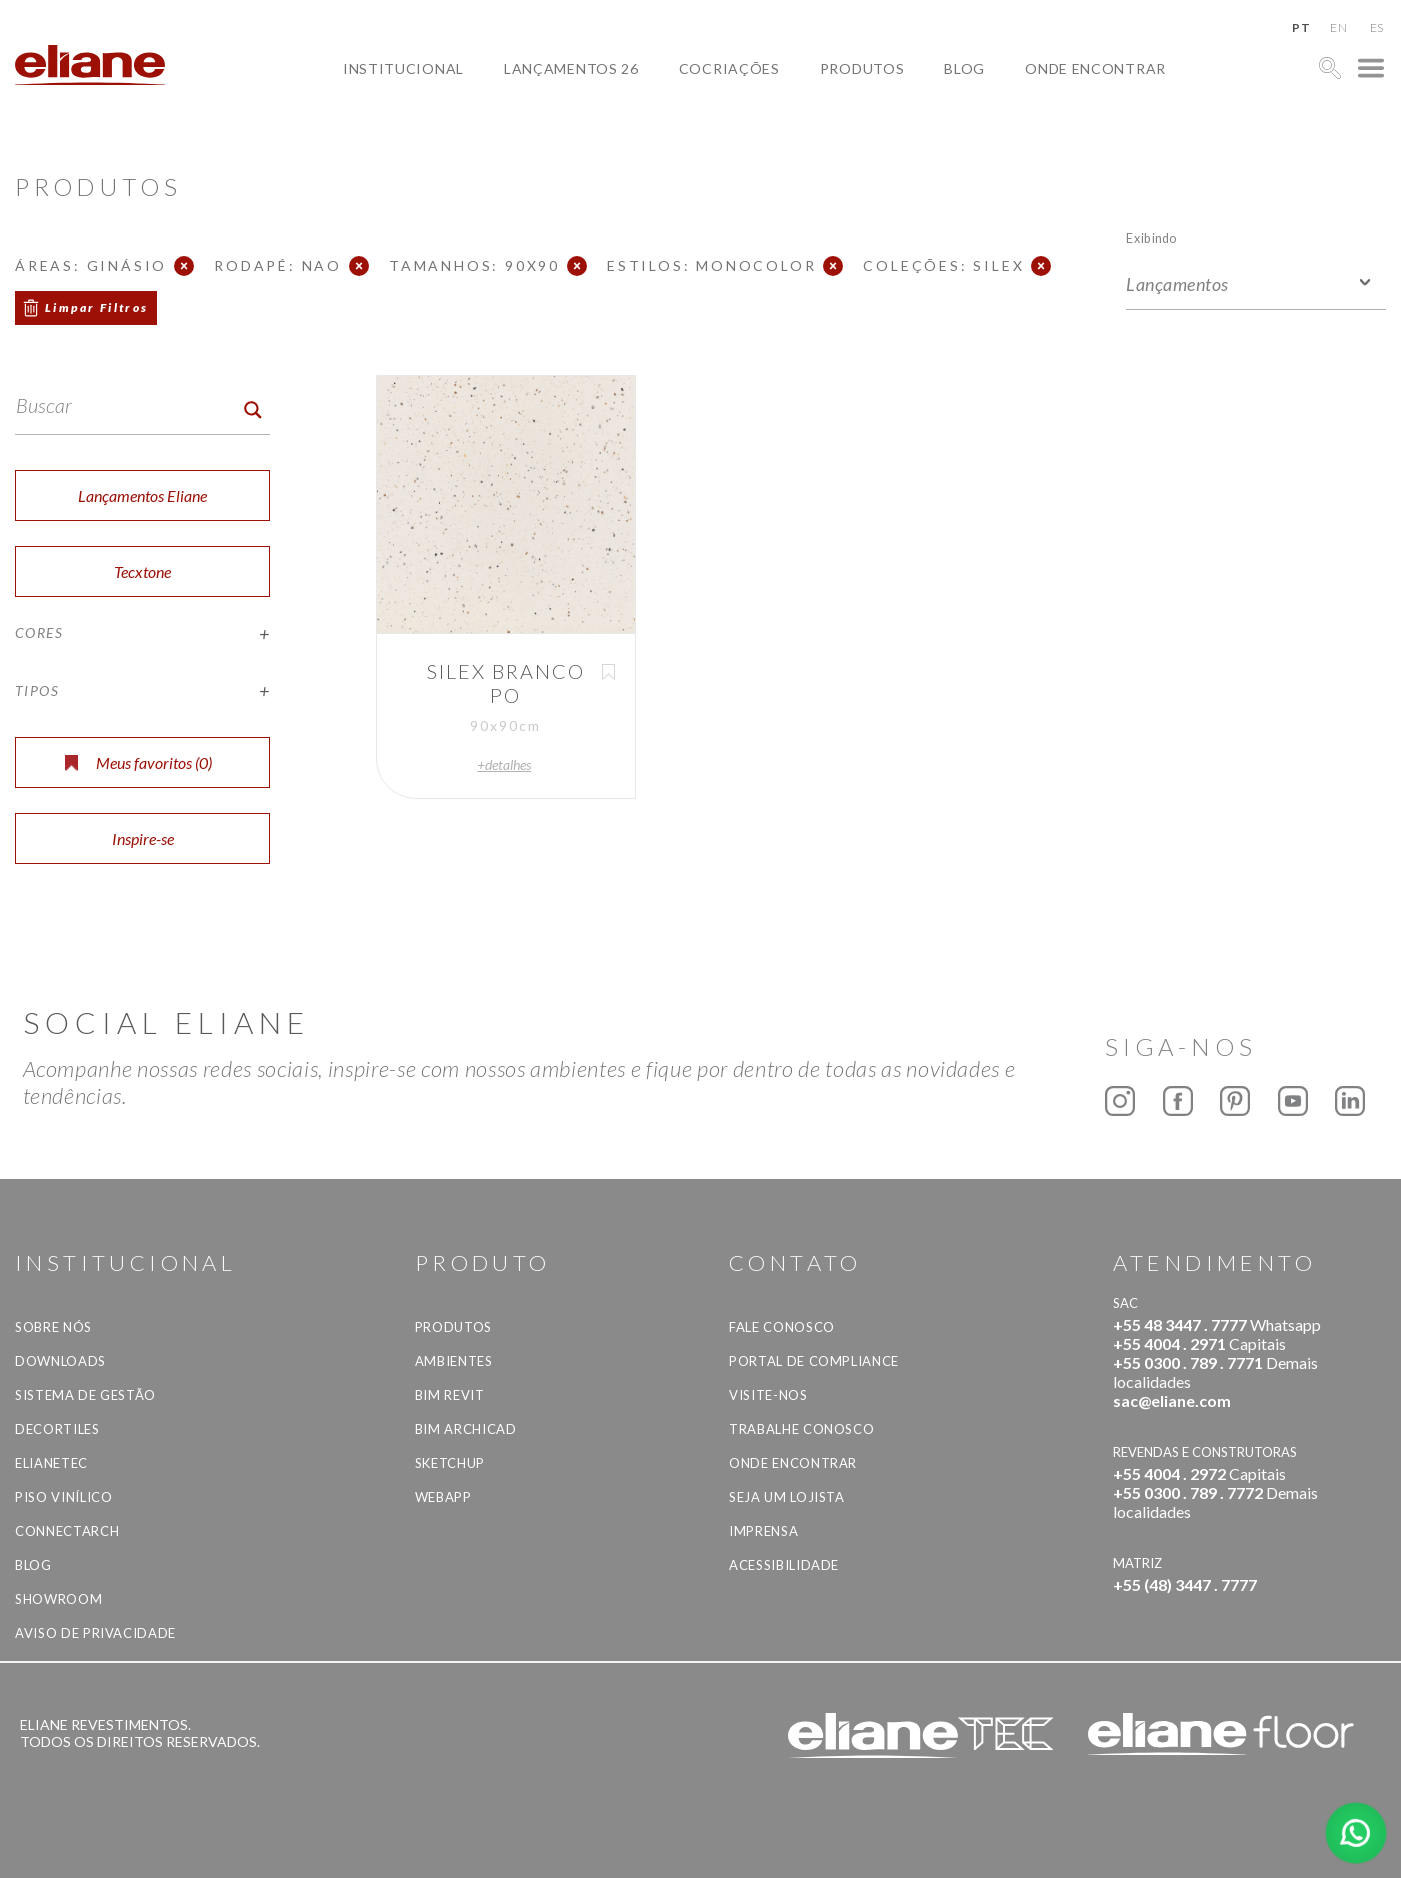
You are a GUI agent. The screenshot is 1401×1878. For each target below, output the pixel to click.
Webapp (443, 1497)
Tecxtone (142, 571)
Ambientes (454, 1361)
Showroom (58, 1599)
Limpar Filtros (97, 307)
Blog (964, 68)
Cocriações (729, 68)
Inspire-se (143, 838)
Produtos (862, 68)
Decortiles (57, 1429)
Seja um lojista (787, 1497)
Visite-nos (768, 1395)
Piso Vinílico (63, 1497)
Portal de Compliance (814, 1361)
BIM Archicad (466, 1429)
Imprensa (763, 1531)
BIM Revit (450, 1395)
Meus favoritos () (138, 762)
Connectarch (67, 1531)
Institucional (403, 68)
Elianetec (51, 1463)
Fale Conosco (782, 1327)
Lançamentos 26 (571, 68)
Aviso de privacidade (95, 1633)
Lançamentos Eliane (142, 495)
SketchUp (450, 1463)
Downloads (60, 1361)
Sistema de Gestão (85, 1395)
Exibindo (1151, 237)
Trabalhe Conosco (801, 1429)
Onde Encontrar (1095, 68)
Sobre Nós (53, 1327)
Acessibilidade (784, 1565)
